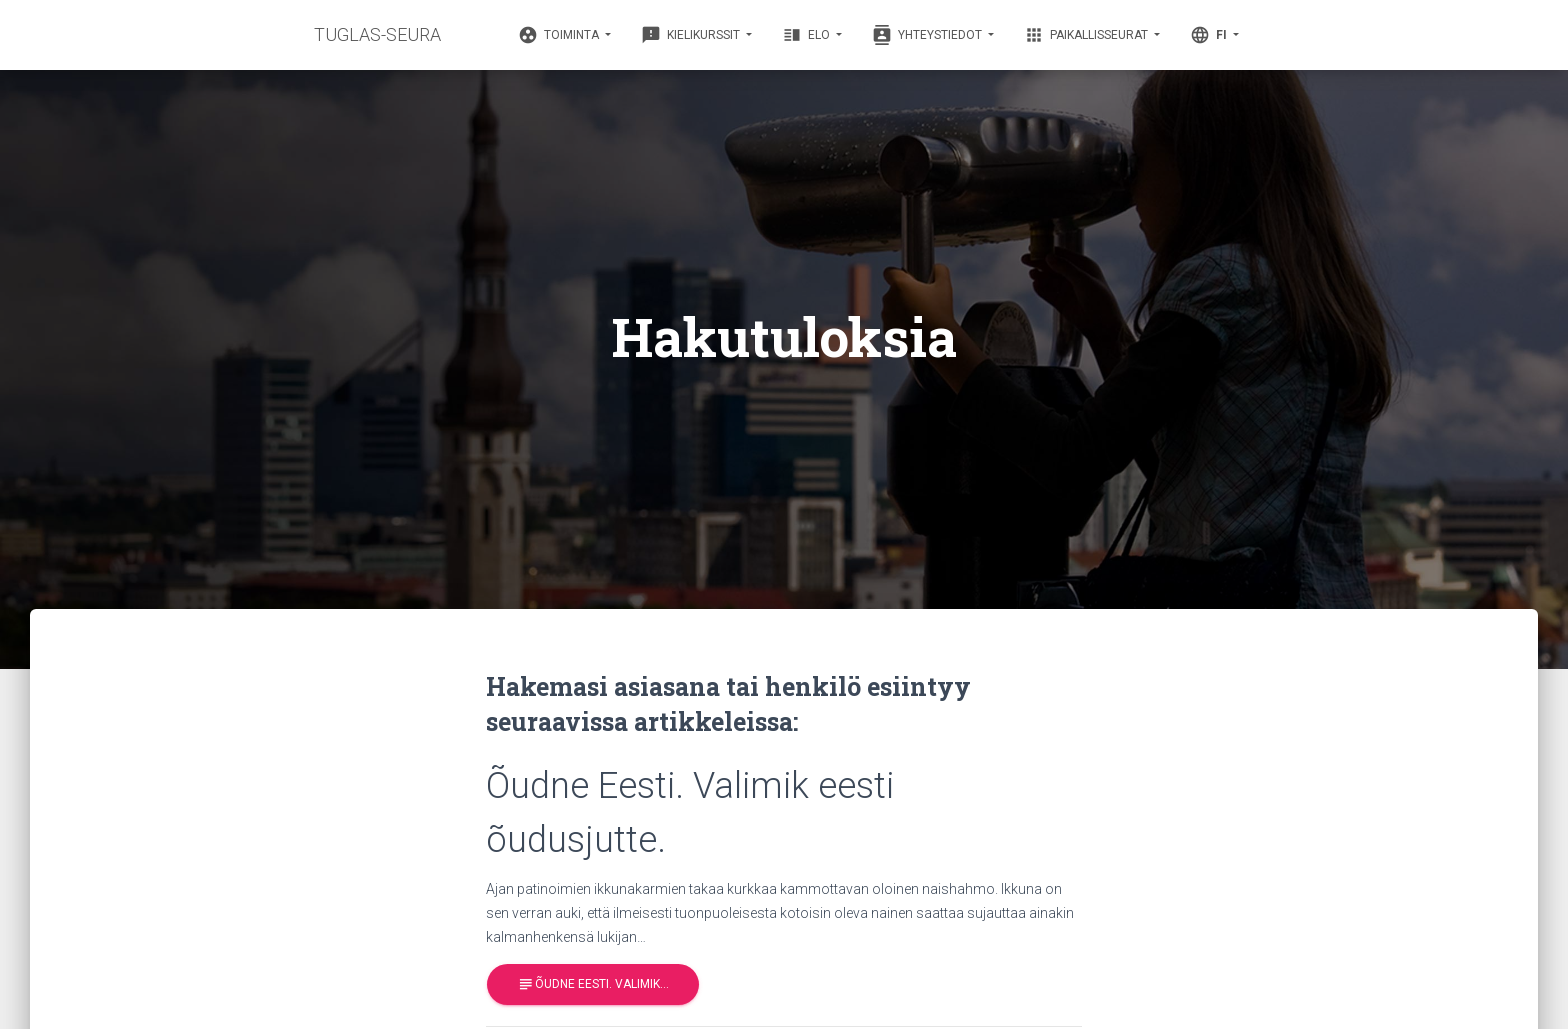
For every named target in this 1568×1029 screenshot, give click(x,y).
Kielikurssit (692, 35)
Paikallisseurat (1087, 35)
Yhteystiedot (928, 35)
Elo (807, 35)
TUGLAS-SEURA (377, 34)
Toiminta (560, 35)
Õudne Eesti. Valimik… (593, 984)
